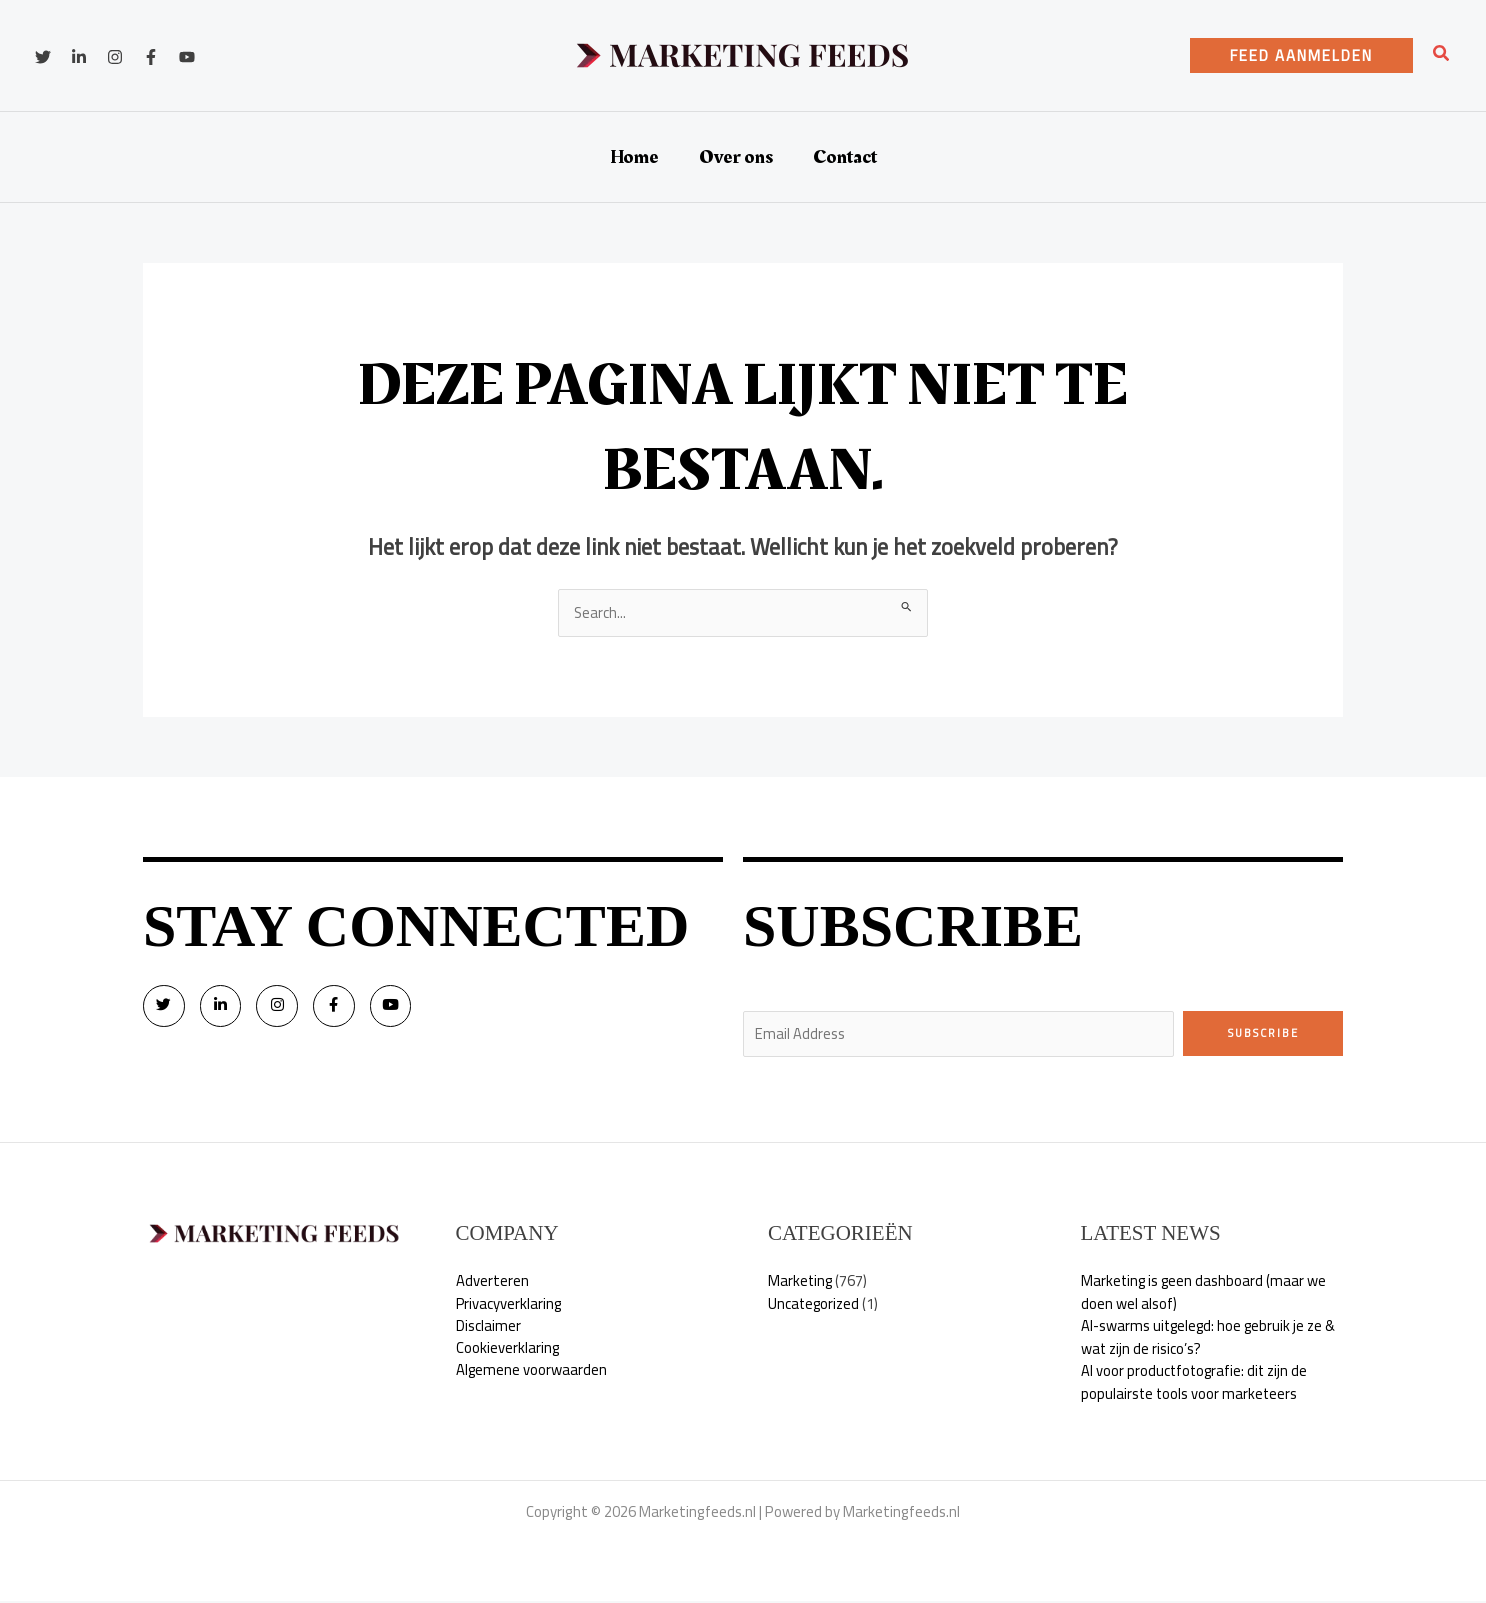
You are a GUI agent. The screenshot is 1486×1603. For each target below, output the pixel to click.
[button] (1301, 55)
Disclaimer (488, 1327)
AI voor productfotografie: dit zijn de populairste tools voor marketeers (1196, 1384)
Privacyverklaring (509, 1304)
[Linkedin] (79, 57)
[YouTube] (187, 57)
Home (634, 157)
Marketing (801, 1282)
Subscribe (1263, 1033)
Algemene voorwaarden (532, 1372)
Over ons (736, 157)
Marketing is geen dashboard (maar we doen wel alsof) (1205, 1294)
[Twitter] (43, 57)
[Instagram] (115, 57)
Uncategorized (815, 1304)
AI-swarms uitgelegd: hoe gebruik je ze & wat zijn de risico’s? (1211, 1339)
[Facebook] (151, 57)
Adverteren (492, 1282)
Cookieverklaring (508, 1349)
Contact (845, 157)
